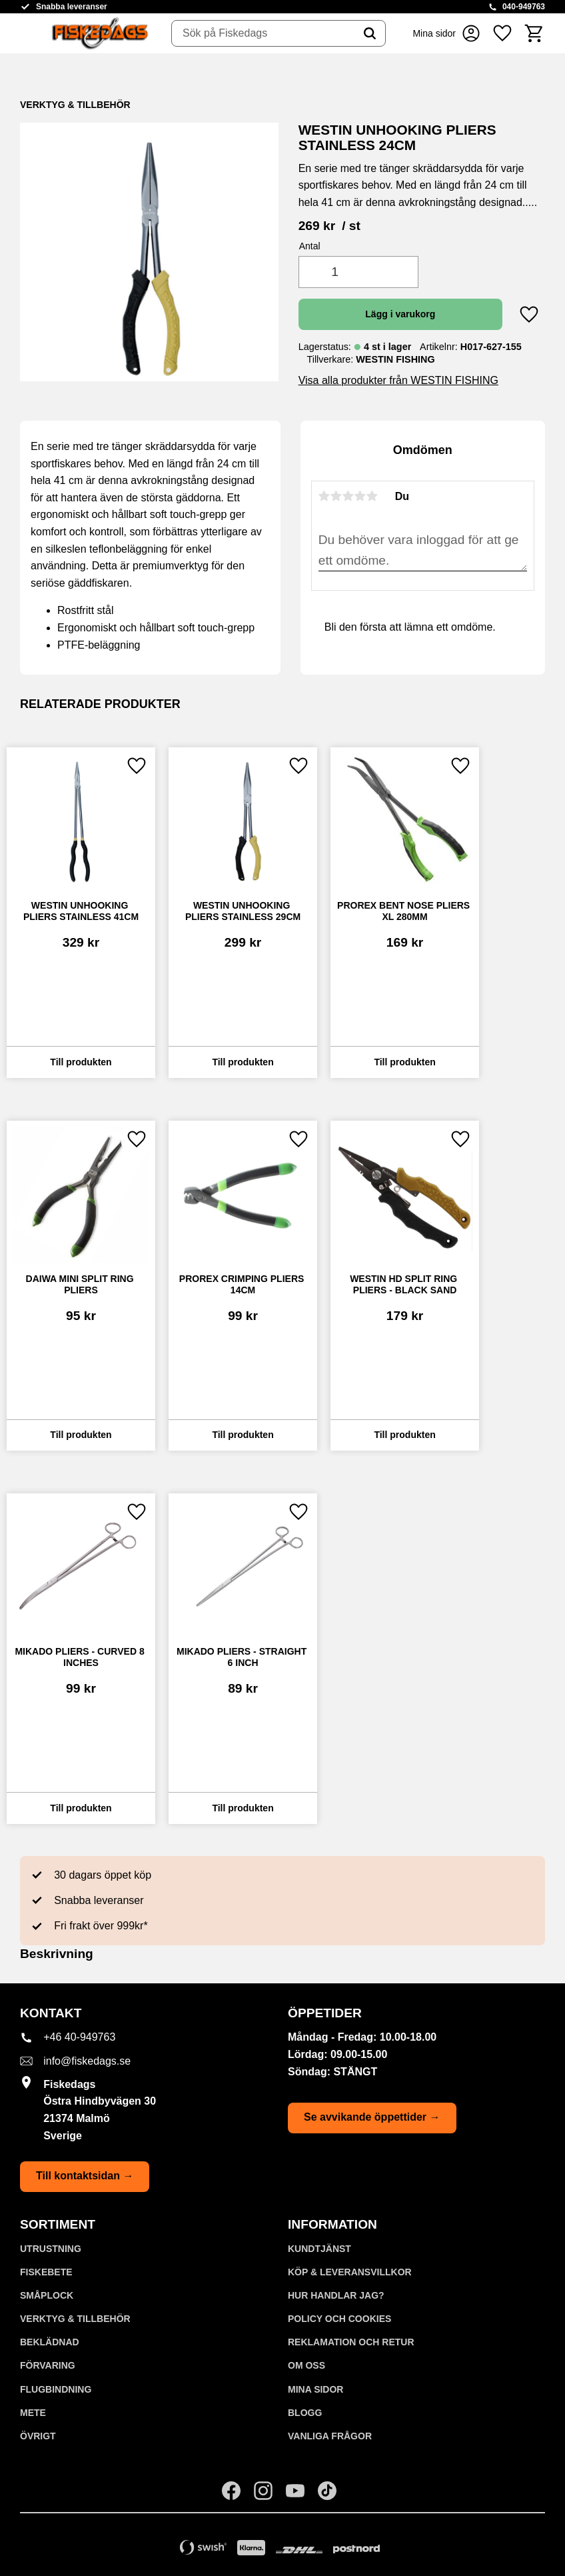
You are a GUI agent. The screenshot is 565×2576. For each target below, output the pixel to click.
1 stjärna (324, 496)
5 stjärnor (372, 496)
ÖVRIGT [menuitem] (38, 2436)
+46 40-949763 (79, 2037)
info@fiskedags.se (87, 2061)
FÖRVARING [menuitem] (47, 2365)
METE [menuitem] (33, 2412)
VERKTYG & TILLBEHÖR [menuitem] (75, 2318)
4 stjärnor (360, 496)
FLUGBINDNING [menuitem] (55, 2389)
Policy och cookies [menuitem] (339, 2318)
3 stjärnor (348, 496)
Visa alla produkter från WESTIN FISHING (398, 380)
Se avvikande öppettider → (372, 2117)
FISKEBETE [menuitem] (46, 2272)
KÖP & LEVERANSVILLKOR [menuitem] (350, 2272)
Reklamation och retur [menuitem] (351, 2342)
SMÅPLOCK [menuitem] (46, 2295)
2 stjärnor (336, 496)
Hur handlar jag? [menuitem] (336, 2295)
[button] (502, 33)
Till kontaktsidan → (84, 2175)
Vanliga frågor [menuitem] (330, 2436)
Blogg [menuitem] (305, 2412)
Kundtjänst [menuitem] (319, 2248)
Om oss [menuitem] (306, 2365)
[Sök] (369, 33)
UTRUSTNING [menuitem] (50, 2248)
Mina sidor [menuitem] (315, 2389)
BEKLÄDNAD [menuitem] (49, 2342)
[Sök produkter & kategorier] (263, 33)
